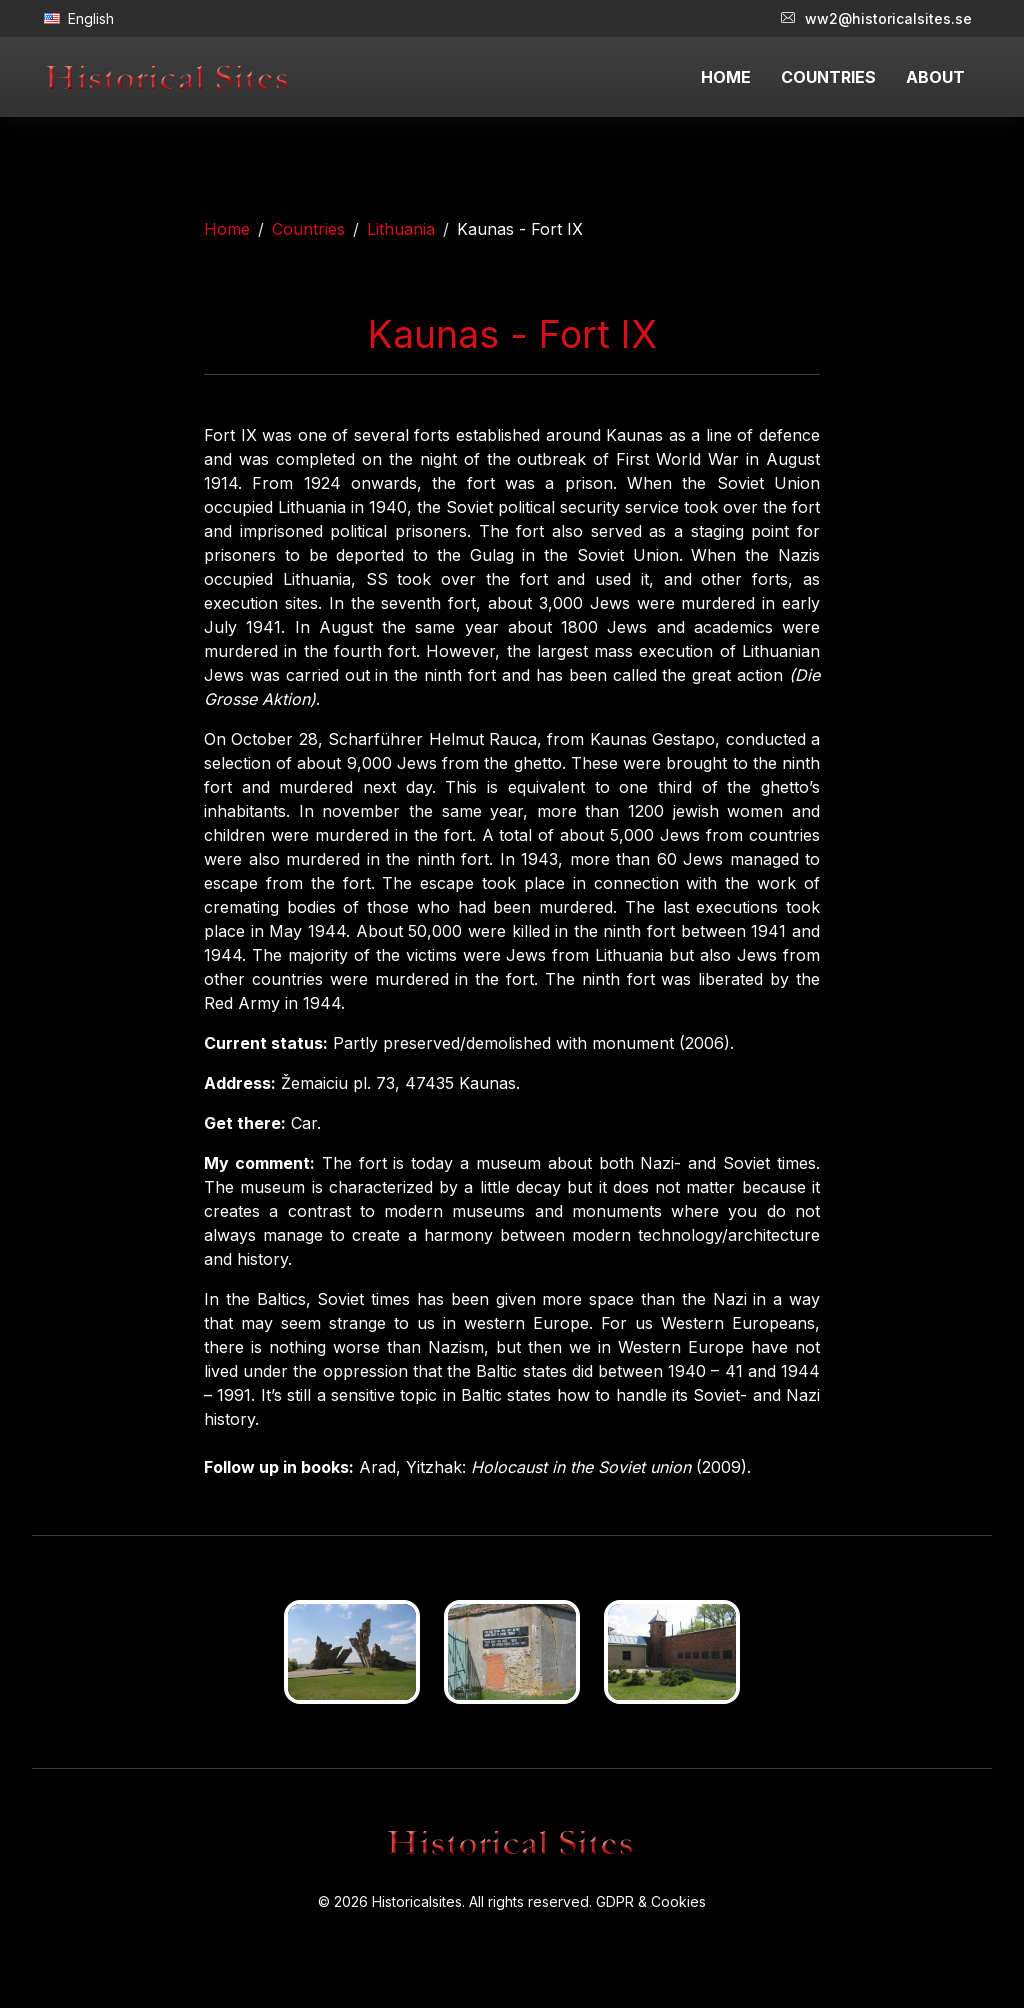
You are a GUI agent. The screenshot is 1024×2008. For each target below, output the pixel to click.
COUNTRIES (828, 77)
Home (227, 229)
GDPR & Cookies (651, 1901)
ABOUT (935, 77)
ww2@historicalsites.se (876, 18)
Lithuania (401, 229)
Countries (308, 229)
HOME (726, 77)
